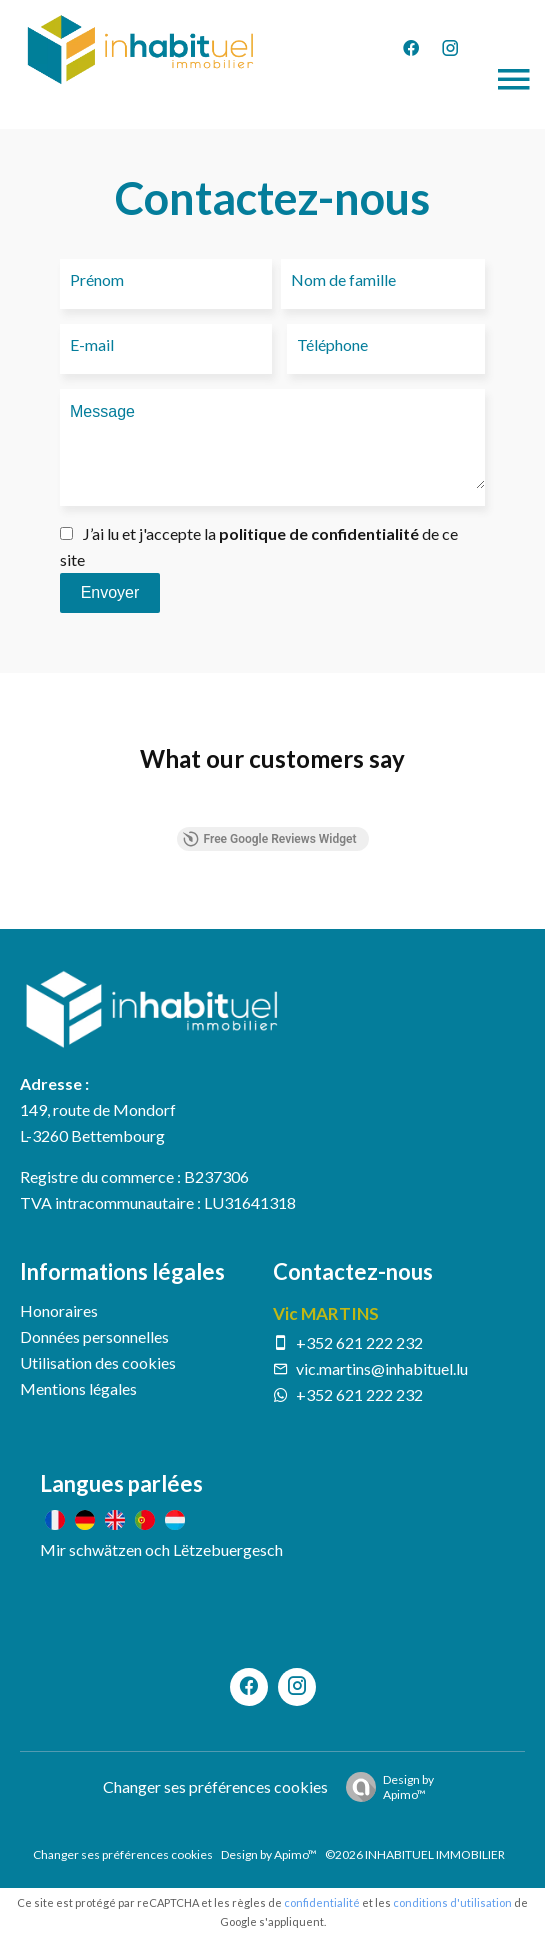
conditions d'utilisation (452, 1902)
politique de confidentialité (319, 533)
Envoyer (110, 592)
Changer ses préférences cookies (215, 1786)
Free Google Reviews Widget (269, 839)
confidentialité (322, 1902)
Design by (385, 1787)
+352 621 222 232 (359, 1342)
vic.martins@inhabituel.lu (382, 1368)
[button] (20, 807)
